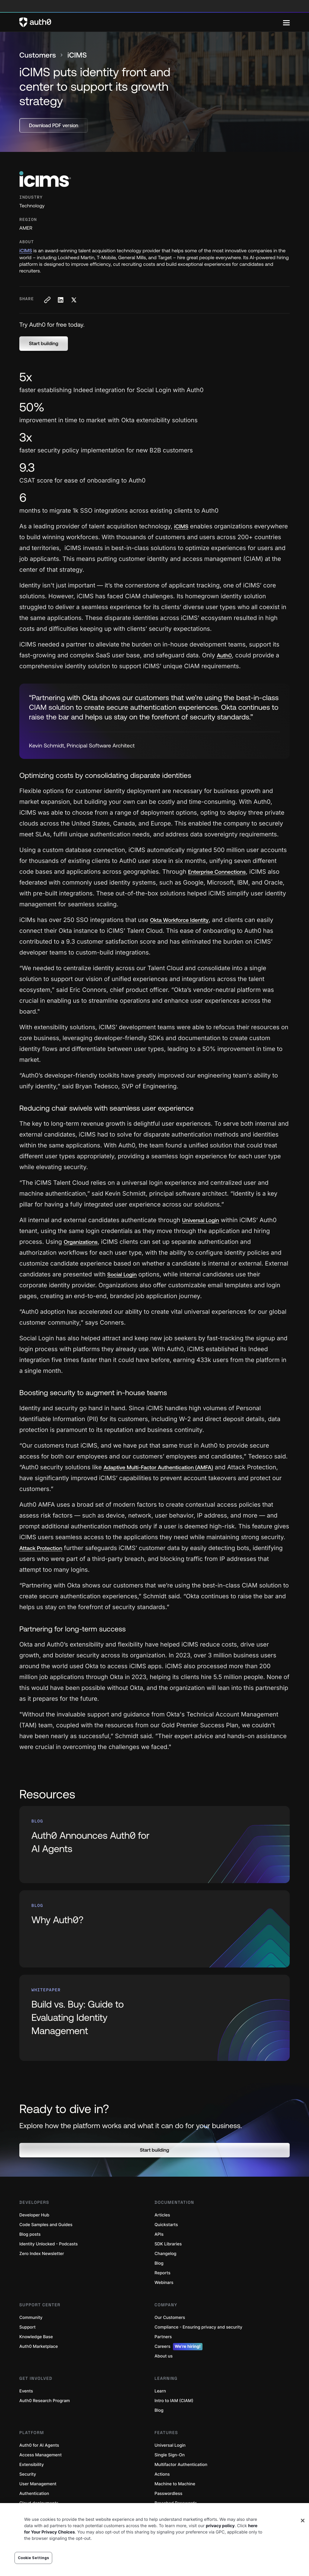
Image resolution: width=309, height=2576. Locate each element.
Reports (162, 2273)
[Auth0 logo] (151, 22)
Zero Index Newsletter (41, 2253)
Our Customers (169, 2317)
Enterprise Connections (217, 872)
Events (26, 2391)
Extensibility (31, 2464)
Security (27, 2474)
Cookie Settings (33, 2558)
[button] (43, 343)
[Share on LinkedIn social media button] (60, 300)
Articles (162, 2215)
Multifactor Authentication (180, 2464)
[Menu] (286, 22)
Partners (163, 2336)
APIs (159, 2234)
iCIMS (25, 250)
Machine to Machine (174, 2483)
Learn (160, 2391)
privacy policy (220, 2525)
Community (31, 2317)
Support (27, 2327)
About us (163, 2356)
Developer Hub (34, 2215)
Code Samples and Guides (45, 2224)
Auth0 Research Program (44, 2400)
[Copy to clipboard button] (47, 300)
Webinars (164, 2282)
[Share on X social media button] (74, 300)
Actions (162, 2474)
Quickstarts (166, 2224)
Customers (37, 55)
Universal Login (170, 2445)
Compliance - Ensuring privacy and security (198, 2327)
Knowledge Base (36, 2336)
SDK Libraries (168, 2244)
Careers (178, 2346)
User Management (37, 2483)
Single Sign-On (169, 2455)
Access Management (40, 2455)
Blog (159, 2263)
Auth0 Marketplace (38, 2346)
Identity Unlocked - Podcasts (48, 2244)
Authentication (34, 2493)
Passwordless (168, 2493)
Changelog (165, 2253)
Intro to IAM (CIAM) (173, 2400)
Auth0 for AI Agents (39, 2445)
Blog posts (30, 2234)
